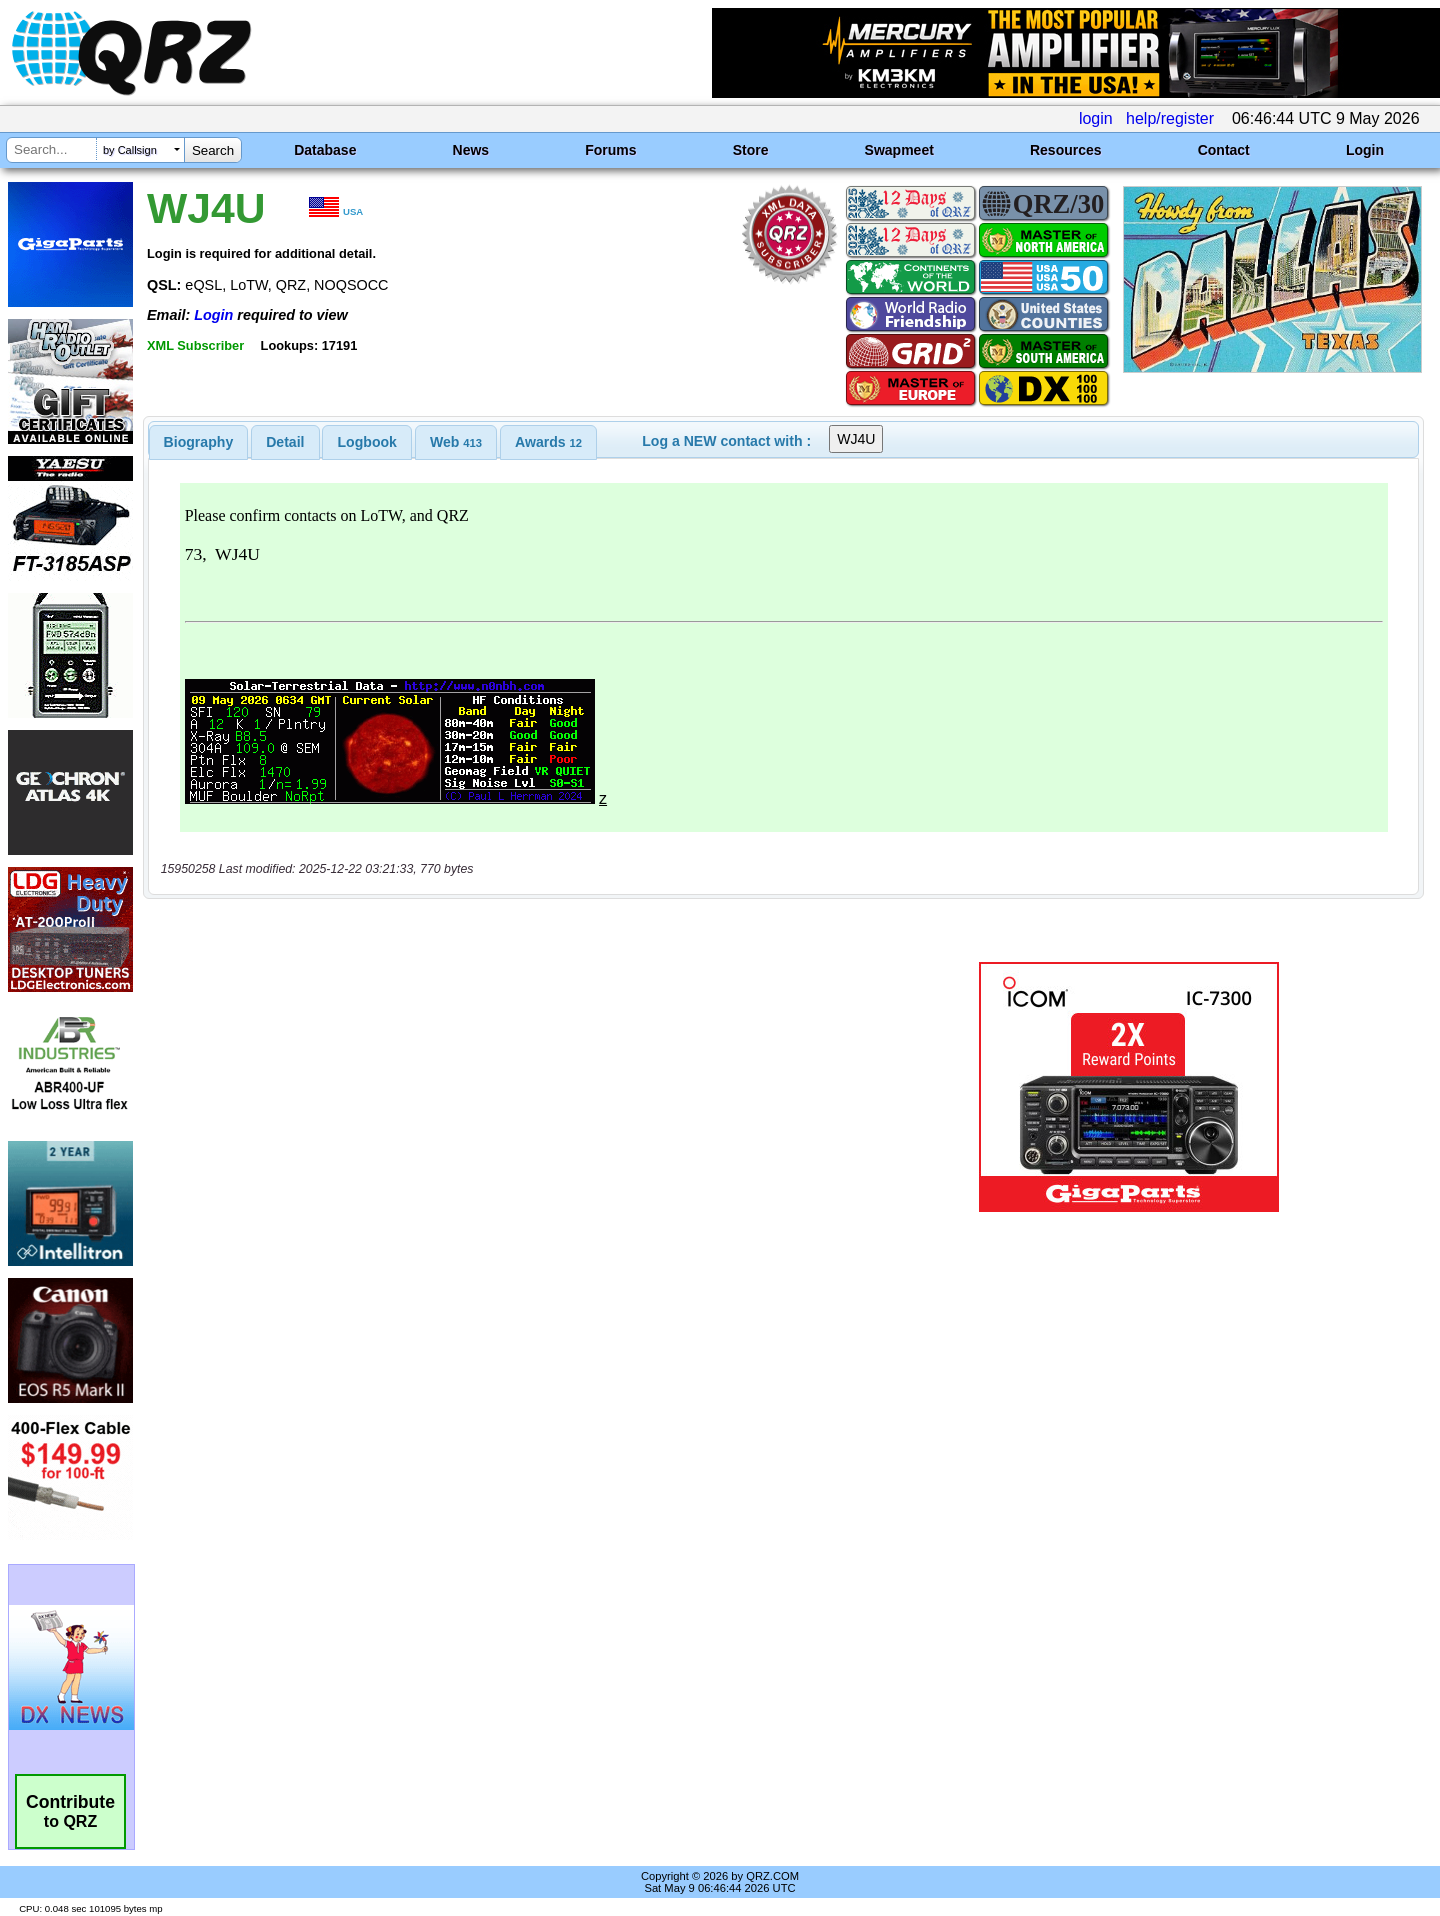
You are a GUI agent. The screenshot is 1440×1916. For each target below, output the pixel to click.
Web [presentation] (456, 442)
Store (751, 150)
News (471, 150)
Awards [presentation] (548, 442)
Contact (1224, 150)
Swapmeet (899, 150)
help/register (1170, 118)
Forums (610, 150)
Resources (1066, 150)
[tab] (199, 442)
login (1096, 118)
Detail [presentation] (285, 442)
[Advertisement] (505, 1087)
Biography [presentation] (199, 442)
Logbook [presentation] (367, 442)
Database (325, 150)
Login (1365, 150)
